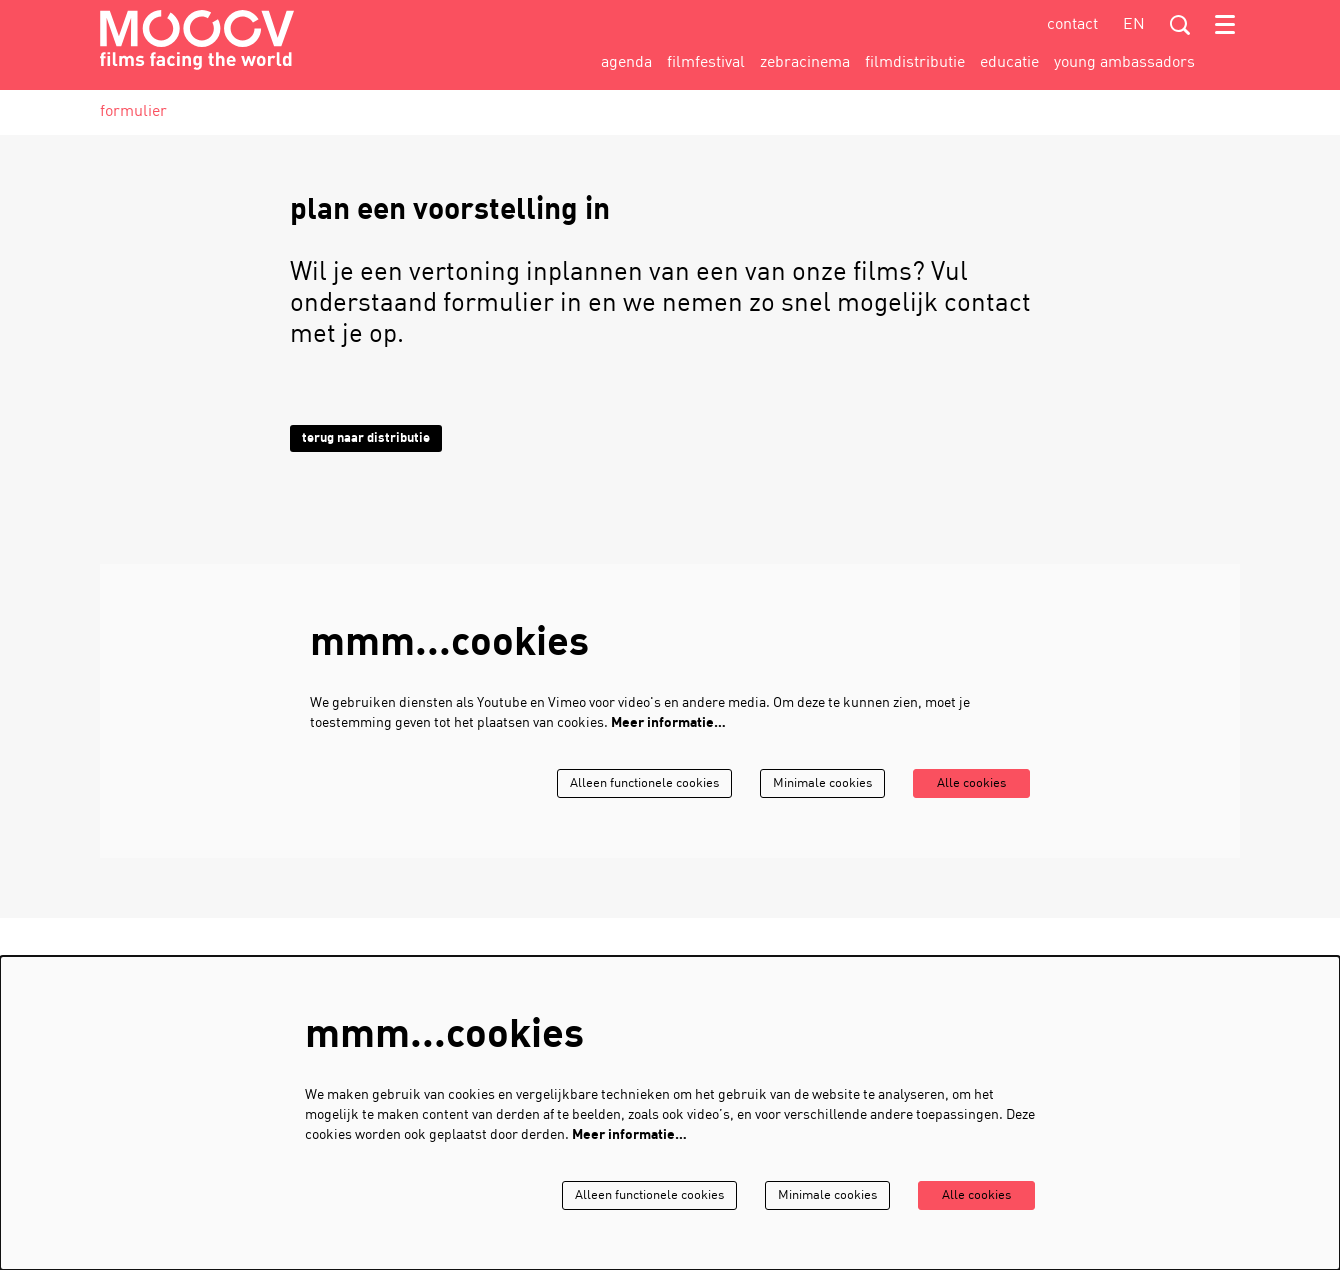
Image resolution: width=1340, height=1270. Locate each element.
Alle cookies (967, 783)
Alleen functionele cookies (621, 783)
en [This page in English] (1134, 25)
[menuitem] (626, 63)
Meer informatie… (668, 723)
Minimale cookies (809, 783)
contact (1072, 25)
